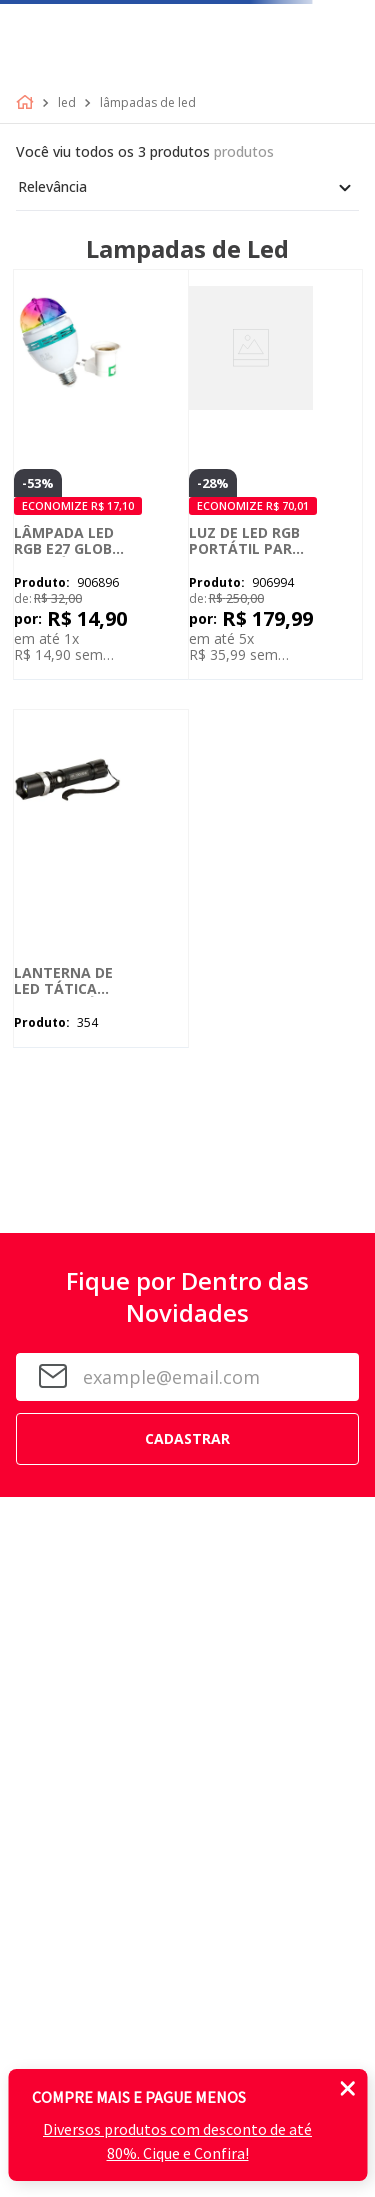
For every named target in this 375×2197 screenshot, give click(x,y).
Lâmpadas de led (148, 103)
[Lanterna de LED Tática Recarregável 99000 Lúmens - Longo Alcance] (101, 878)
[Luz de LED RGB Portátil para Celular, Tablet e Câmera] (276, 474)
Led (67, 103)
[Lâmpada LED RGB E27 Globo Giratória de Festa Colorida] (101, 474)
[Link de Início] (29, 103)
